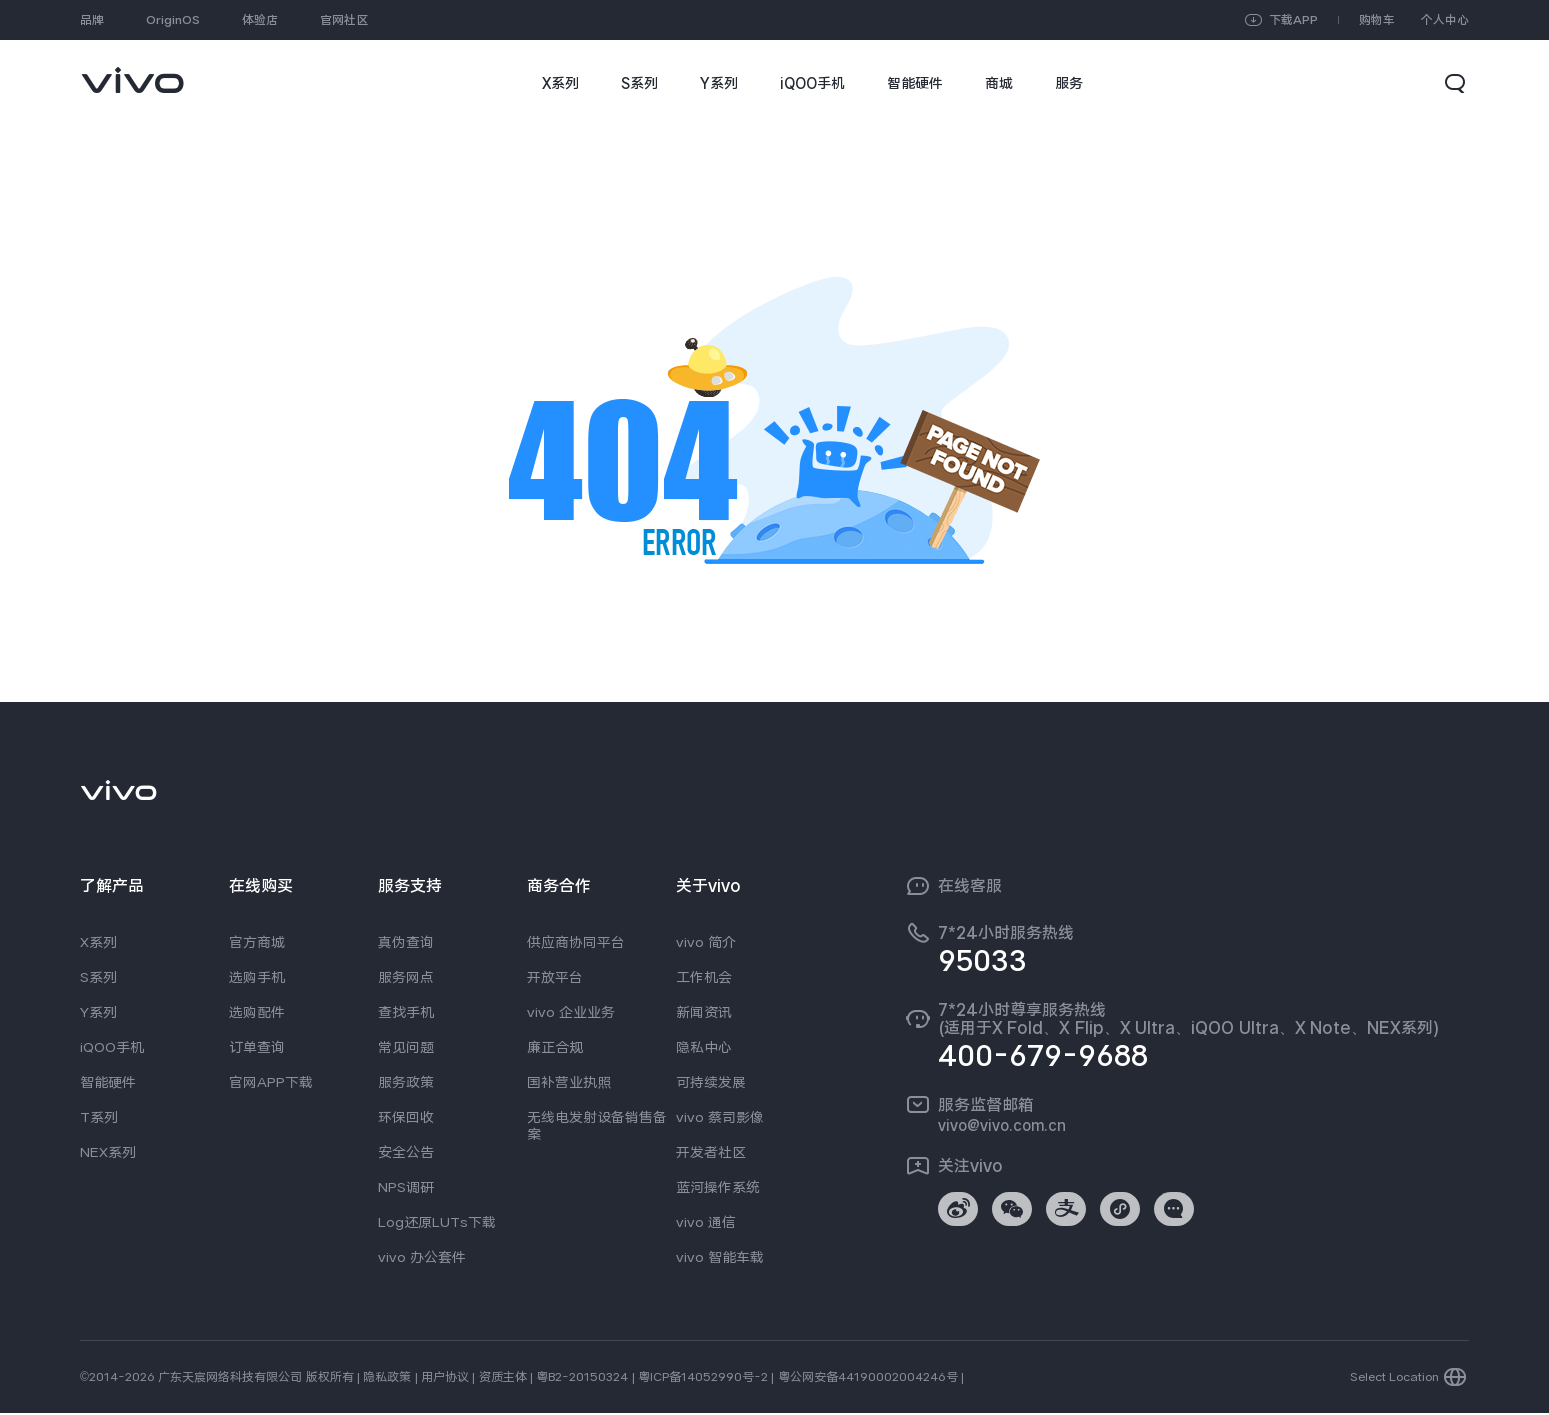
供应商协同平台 (576, 942)
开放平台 (555, 977)
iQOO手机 (112, 1047)
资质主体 (503, 1379)
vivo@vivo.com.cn (1002, 1125)
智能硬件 (108, 1082)
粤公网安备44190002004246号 (868, 1379)
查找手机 (406, 1012)
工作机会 (704, 977)
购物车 (1377, 20)
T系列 (99, 1117)
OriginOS (173, 20)
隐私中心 (704, 1047)
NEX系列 (108, 1152)
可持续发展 (711, 1082)
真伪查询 (406, 942)
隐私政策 (387, 1379)
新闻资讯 (704, 1012)
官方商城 (257, 942)
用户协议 (445, 1379)
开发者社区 (711, 1152)
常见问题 (406, 1047)
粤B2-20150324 (582, 1379)
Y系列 (98, 1012)
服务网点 (406, 977)
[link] (132, 70)
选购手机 (257, 977)
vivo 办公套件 (422, 1257)
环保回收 (406, 1117)
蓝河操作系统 (718, 1187)
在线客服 (970, 886)
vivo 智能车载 (720, 1257)
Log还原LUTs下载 (437, 1222)
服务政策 (406, 1082)
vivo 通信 (706, 1222)
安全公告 (406, 1152)
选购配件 (257, 1012)
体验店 (260, 20)
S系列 (98, 977)
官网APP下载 (271, 1082)
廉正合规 (555, 1047)
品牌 (92, 20)
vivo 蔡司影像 (720, 1117)
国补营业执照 (569, 1082)
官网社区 (344, 20)
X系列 (98, 942)
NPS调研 (406, 1187)
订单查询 (257, 1047)
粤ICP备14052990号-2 (703, 1379)
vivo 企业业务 (571, 1012)
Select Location (1394, 1379)
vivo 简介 (706, 942)
